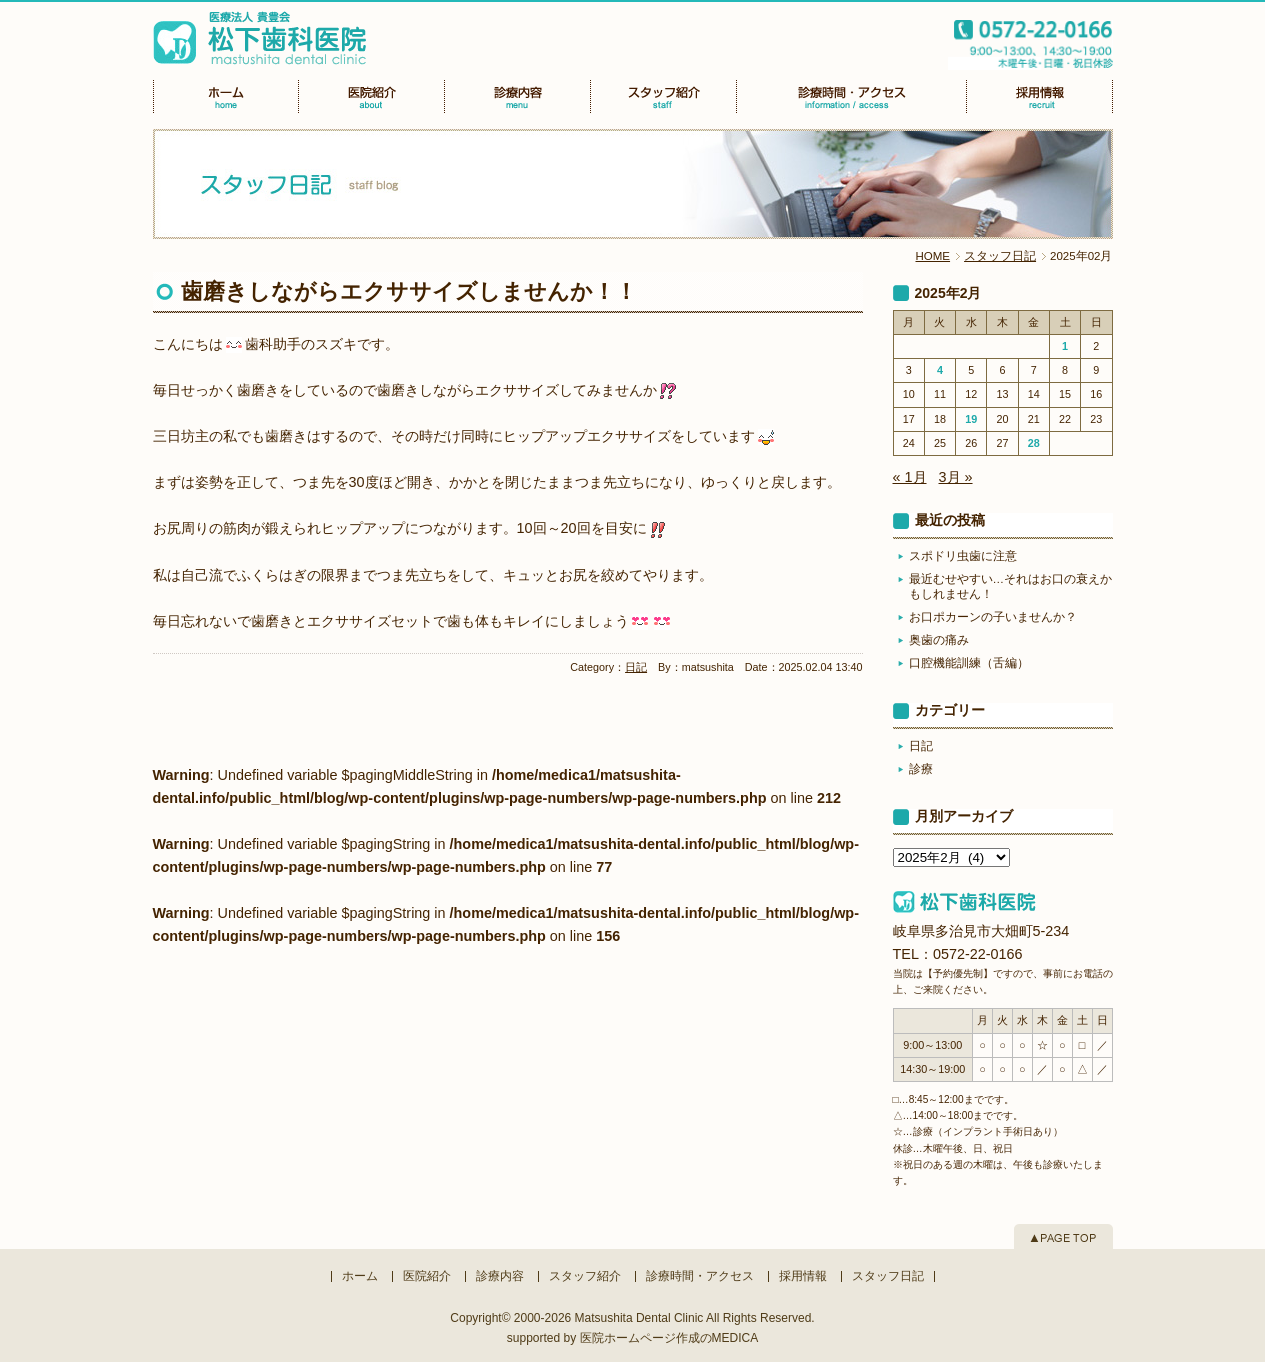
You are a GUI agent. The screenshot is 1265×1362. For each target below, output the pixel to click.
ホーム (360, 1276)
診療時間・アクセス (700, 1276)
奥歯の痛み (939, 640)
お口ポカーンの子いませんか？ (993, 617)
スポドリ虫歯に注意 (963, 556)
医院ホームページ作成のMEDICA (669, 1338)
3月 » (956, 477)
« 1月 (910, 477)
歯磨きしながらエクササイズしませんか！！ (409, 291)
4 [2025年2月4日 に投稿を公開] (940, 370)
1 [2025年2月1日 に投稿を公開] (1065, 346)
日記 (636, 667)
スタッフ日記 (1000, 256)
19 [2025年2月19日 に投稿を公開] (971, 419)
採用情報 (803, 1276)
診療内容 (500, 1276)
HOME (933, 256)
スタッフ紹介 (585, 1276)
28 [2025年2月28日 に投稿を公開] (1034, 443)
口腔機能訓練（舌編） (969, 663)
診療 (921, 769)
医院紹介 (427, 1276)
